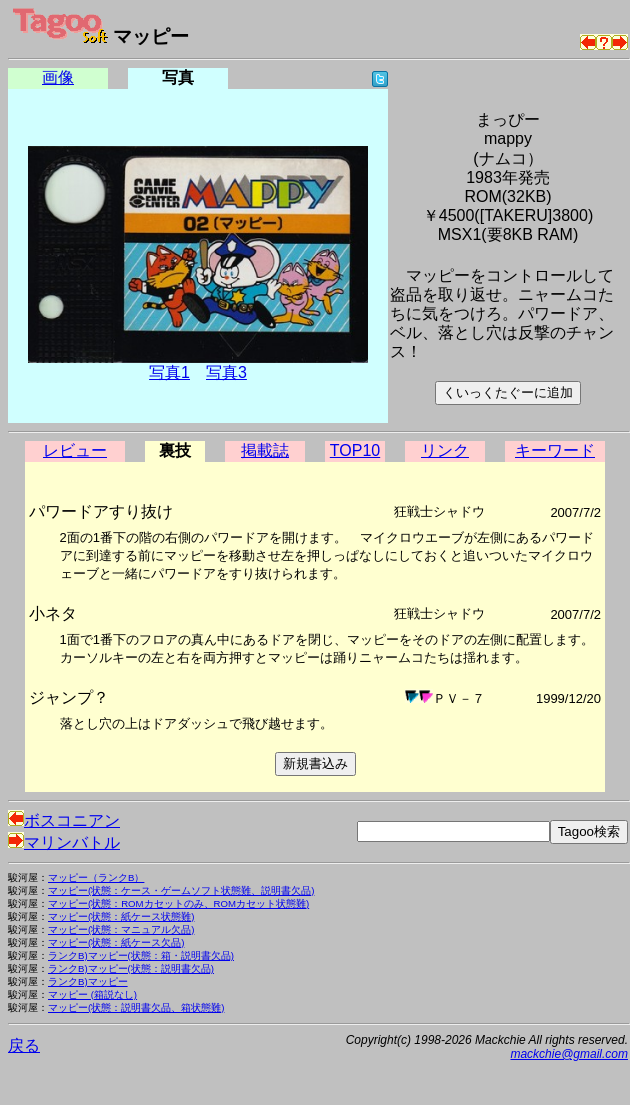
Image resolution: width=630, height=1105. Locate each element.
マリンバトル (64, 842)
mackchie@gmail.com (569, 1054)
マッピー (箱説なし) (92, 994)
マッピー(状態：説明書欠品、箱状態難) (136, 1007)
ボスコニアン (64, 820)
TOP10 (355, 450)
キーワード (555, 450)
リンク (445, 450)
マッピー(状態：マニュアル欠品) (121, 929)
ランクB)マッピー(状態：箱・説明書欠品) (141, 955)
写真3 (226, 372)
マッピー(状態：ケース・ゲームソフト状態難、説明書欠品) (181, 890)
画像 (58, 77)
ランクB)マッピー (88, 981)
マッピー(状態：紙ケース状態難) (121, 916)
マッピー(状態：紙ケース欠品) (116, 942)
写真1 (169, 372)
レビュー (75, 450)
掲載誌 (265, 450)
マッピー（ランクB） (96, 877)
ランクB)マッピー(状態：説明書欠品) (131, 968)
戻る (24, 1045)
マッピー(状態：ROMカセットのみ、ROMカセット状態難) (178, 903)
